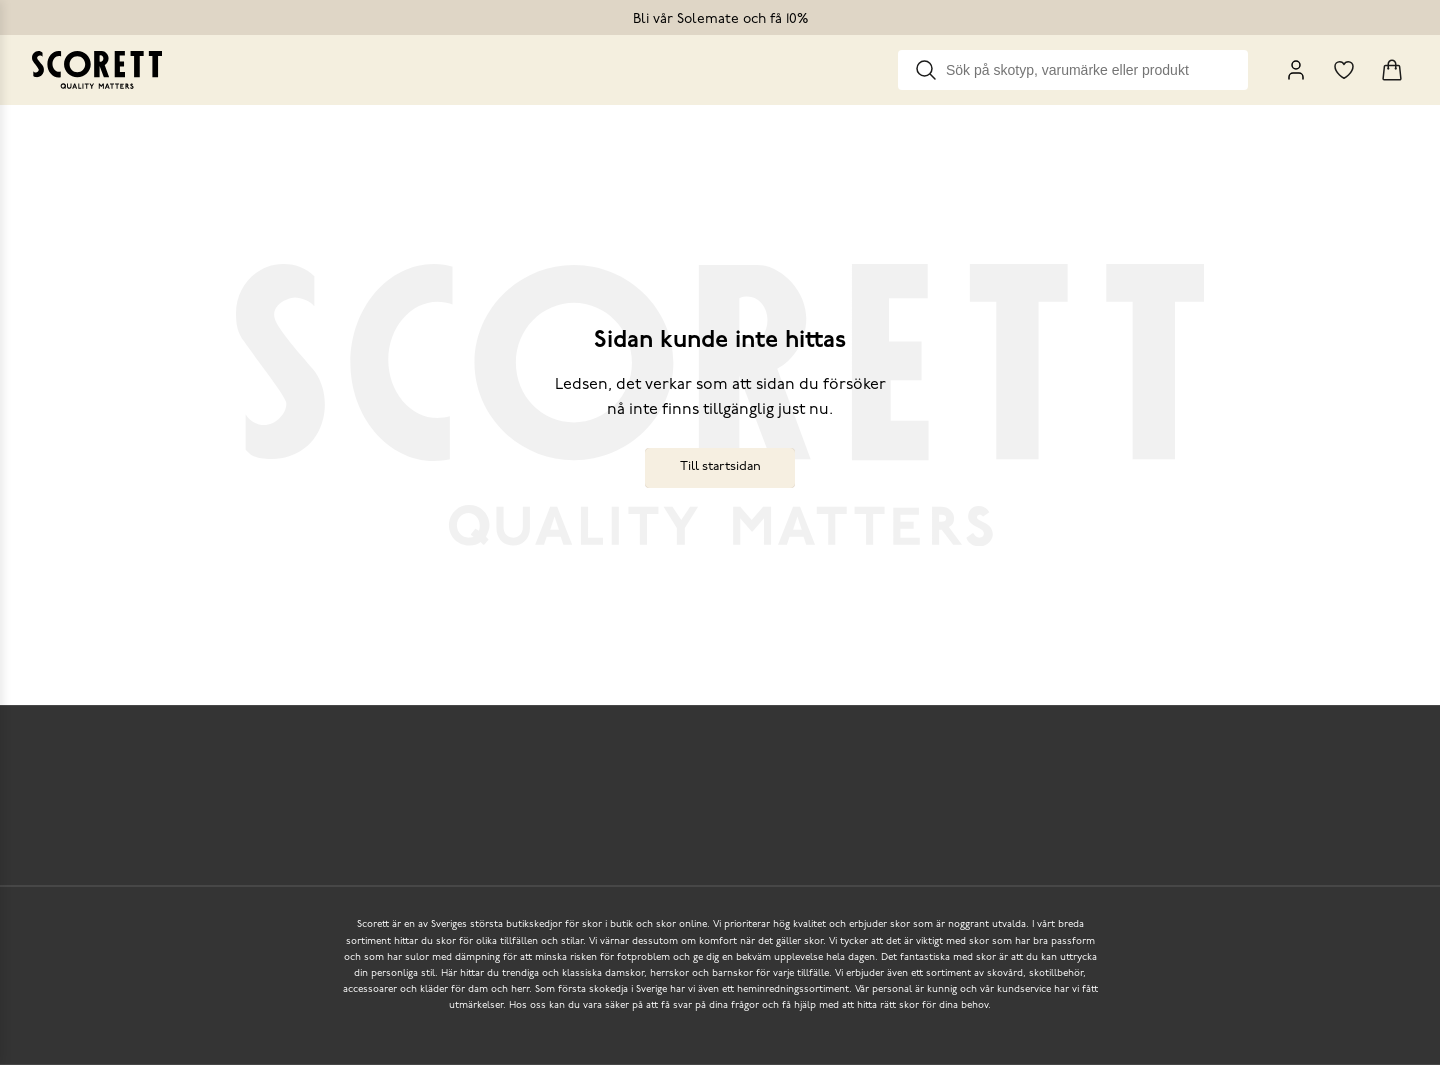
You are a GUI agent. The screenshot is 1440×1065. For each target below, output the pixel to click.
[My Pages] (1296, 70)
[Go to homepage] (97, 70)
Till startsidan (720, 466)
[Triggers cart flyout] (1392, 70)
